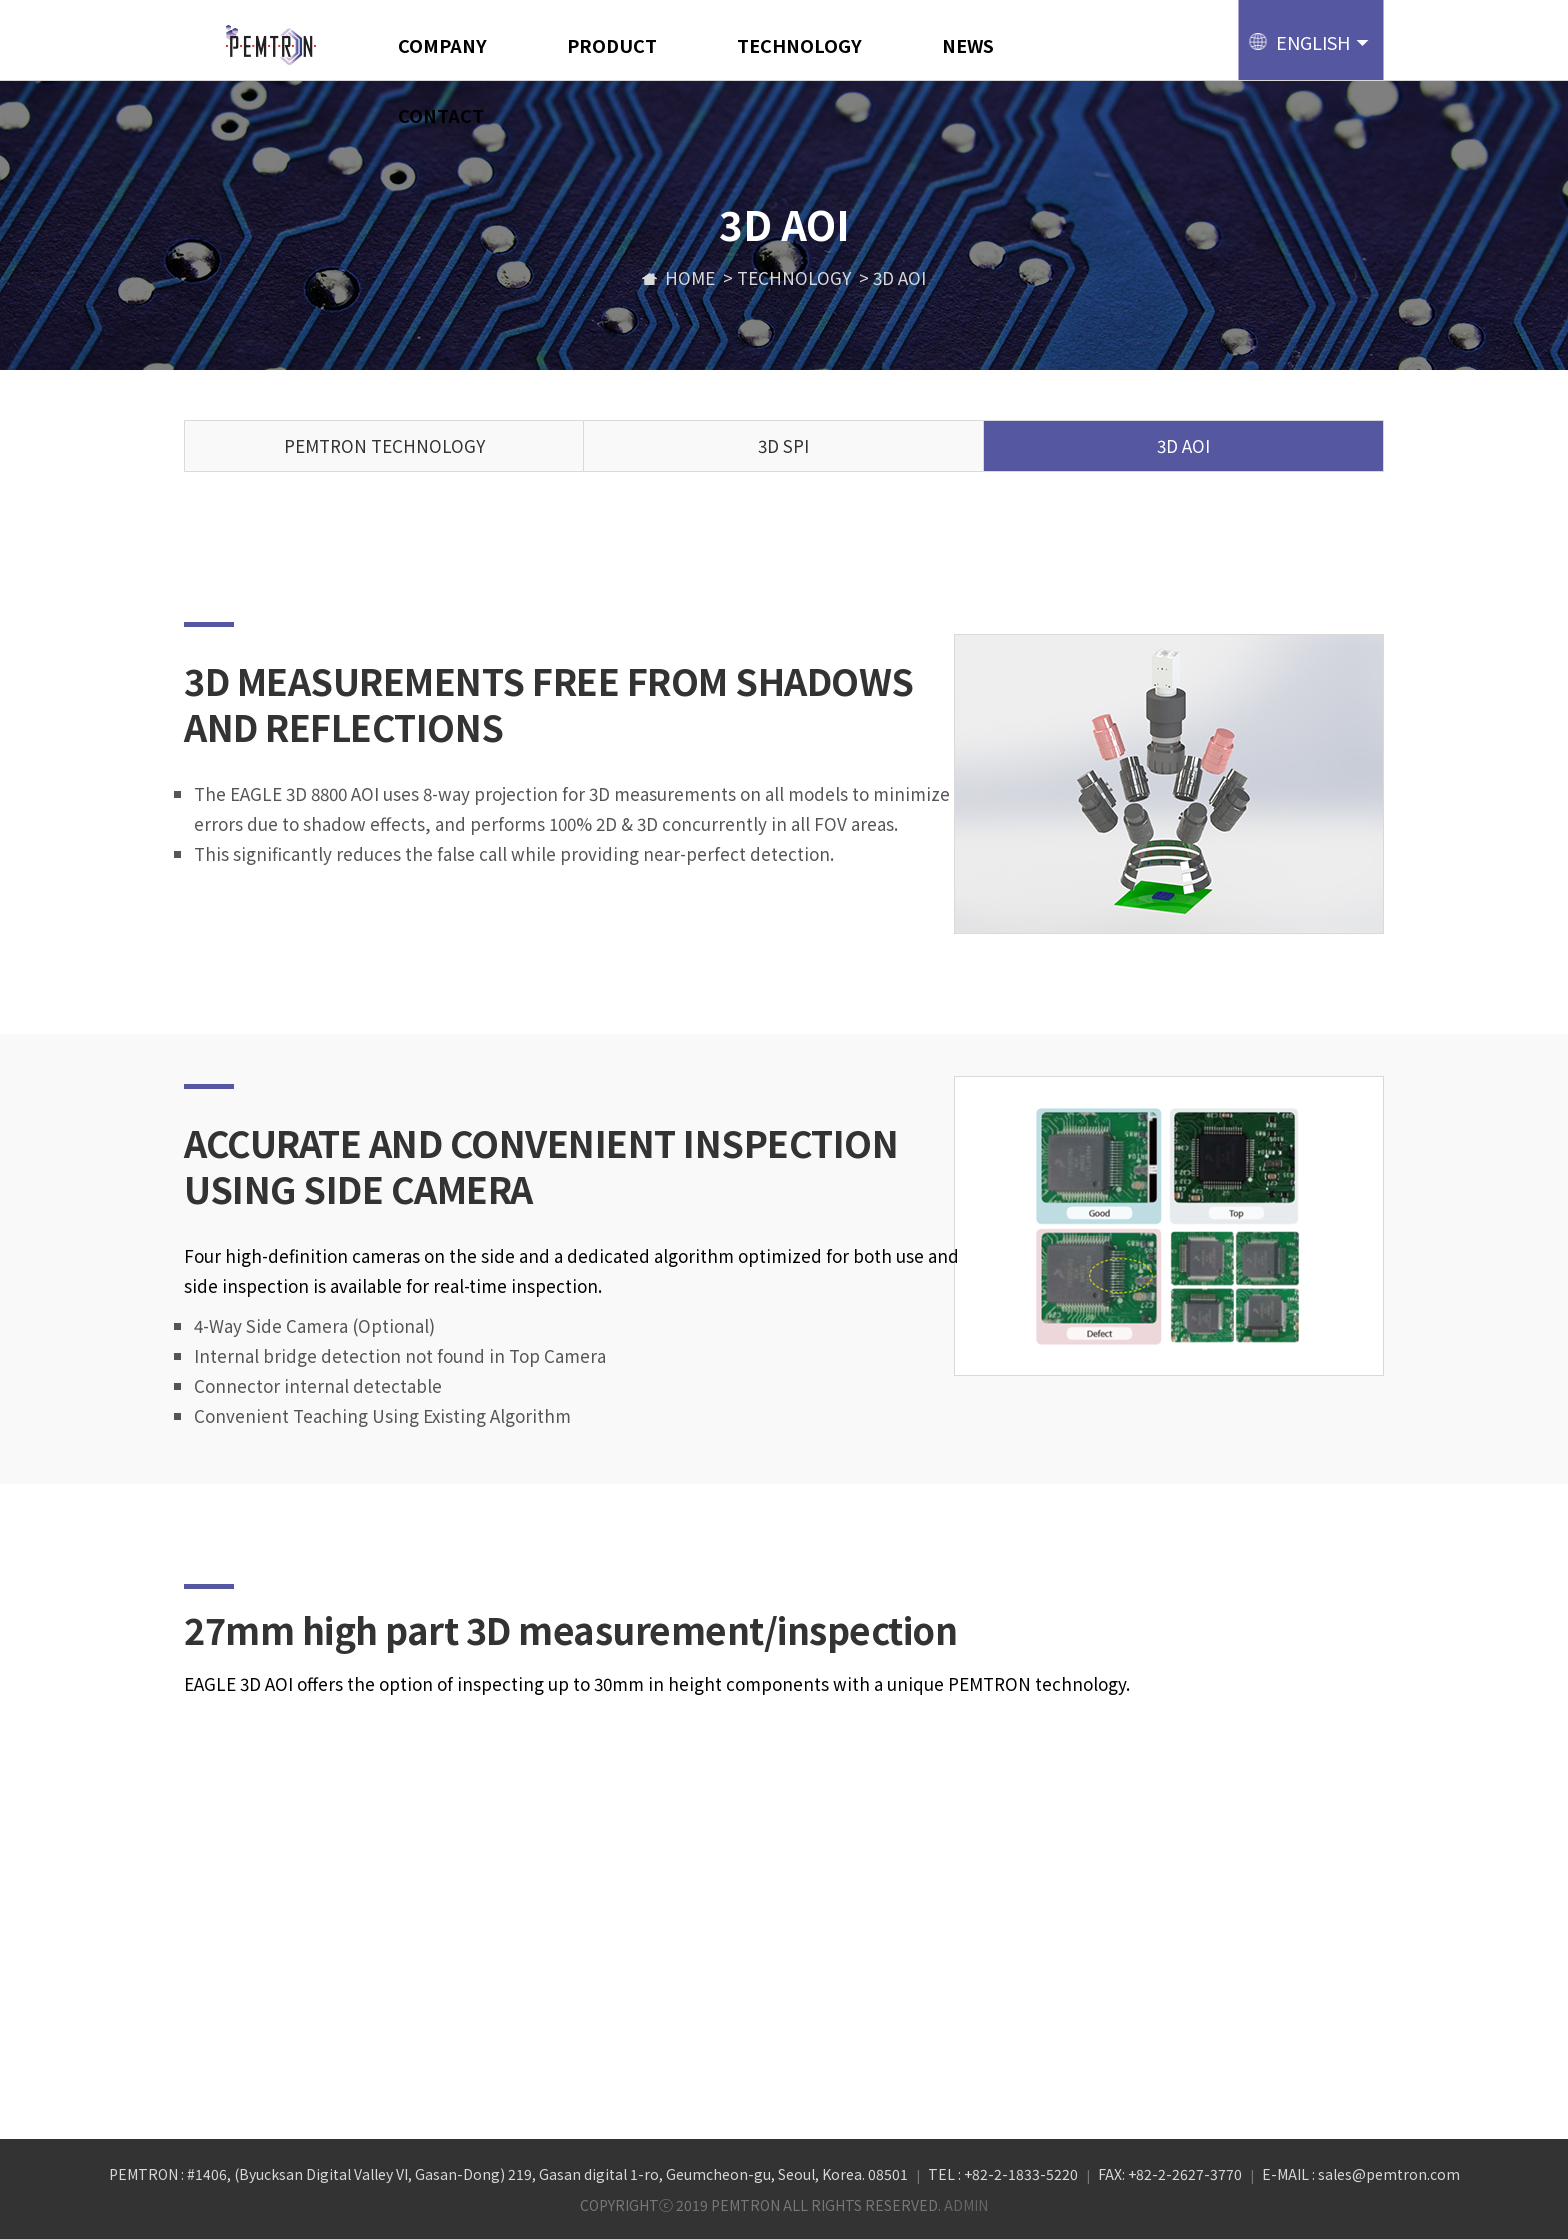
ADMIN (966, 2205)
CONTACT (441, 115)
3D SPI (783, 445)
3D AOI (1183, 445)
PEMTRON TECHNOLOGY (384, 445)
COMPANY (442, 45)
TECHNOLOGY (799, 45)
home (678, 277)
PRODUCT (612, 45)
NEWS (968, 45)
